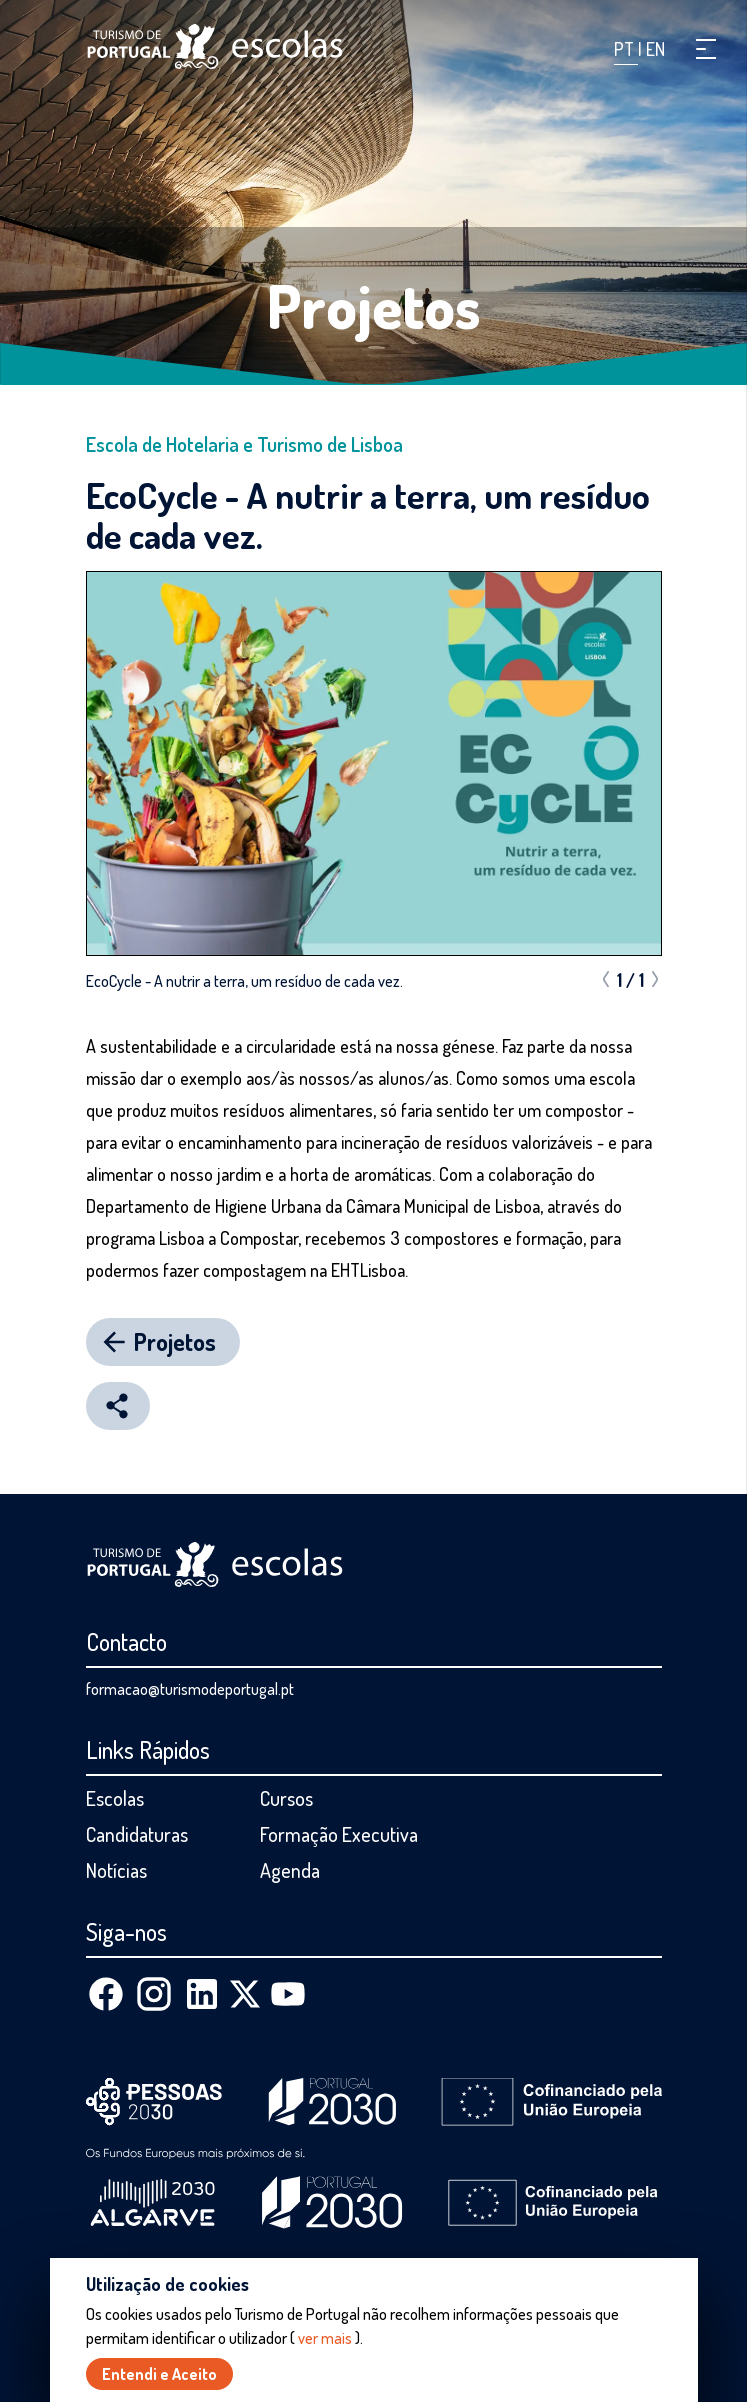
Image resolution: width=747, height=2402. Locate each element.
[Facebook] (106, 1994)
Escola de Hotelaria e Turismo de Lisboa (244, 444)
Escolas (115, 1798)
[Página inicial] (215, 46)
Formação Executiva (339, 1834)
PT (626, 49)
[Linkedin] (202, 1994)
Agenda (290, 1870)
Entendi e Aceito (159, 2374)
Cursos (286, 1798)
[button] (706, 49)
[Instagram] (154, 1994)
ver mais (325, 2338)
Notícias (116, 1870)
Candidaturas (137, 1834)
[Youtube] (288, 1994)
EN (655, 49)
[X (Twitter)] (245, 1994)
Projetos (374, 305)
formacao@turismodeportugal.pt (190, 1689)
